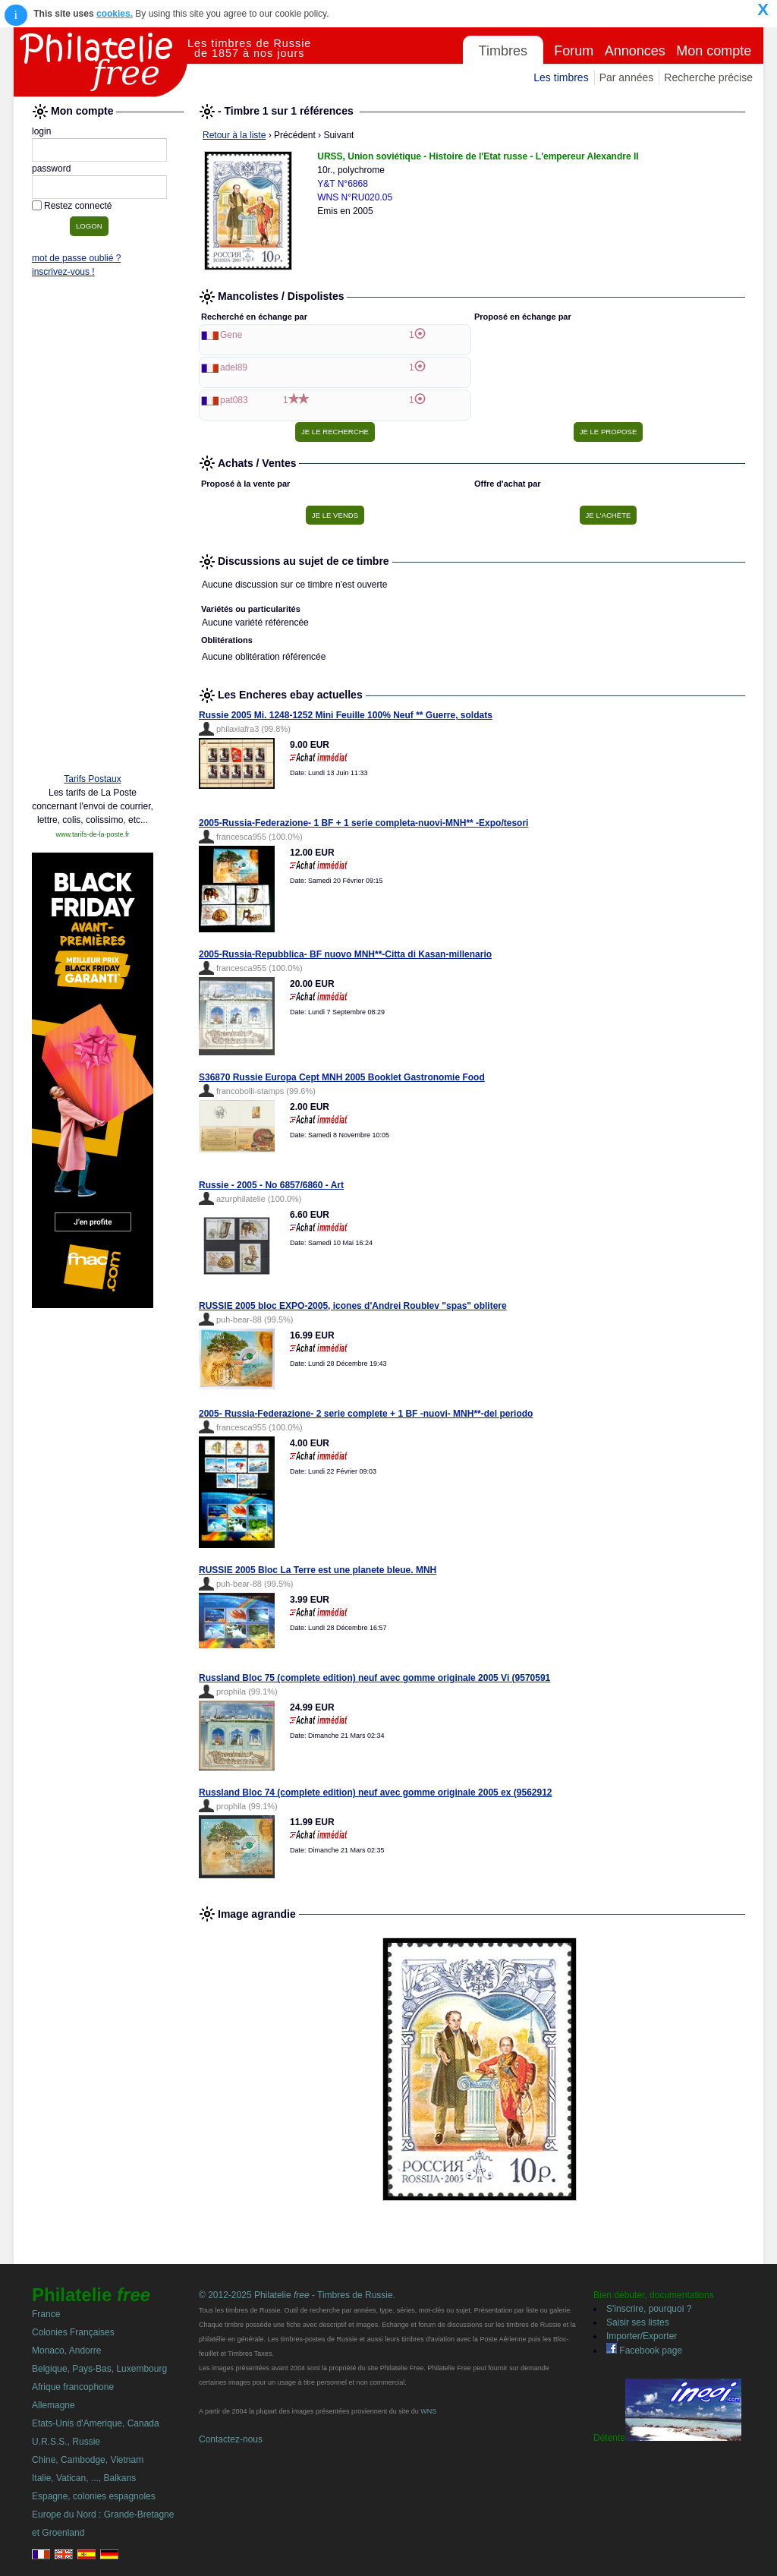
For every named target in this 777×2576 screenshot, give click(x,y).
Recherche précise (708, 77)
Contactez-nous (231, 2439)
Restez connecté (78, 205)
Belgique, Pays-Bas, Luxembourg (99, 2368)
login (41, 131)
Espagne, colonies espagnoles (94, 2496)
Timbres (503, 50)
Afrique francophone (73, 2387)
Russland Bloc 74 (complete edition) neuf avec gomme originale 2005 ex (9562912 (375, 1792)
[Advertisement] (92, 529)
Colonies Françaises (73, 2332)
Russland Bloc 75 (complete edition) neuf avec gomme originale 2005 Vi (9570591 (374, 1678)
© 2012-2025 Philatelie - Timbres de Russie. (297, 2295)
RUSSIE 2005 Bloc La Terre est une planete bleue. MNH (317, 1570)
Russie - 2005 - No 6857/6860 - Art (271, 1185)
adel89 (233, 367)
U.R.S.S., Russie (66, 2441)
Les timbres (560, 77)
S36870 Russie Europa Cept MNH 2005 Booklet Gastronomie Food (342, 1077)
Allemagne (53, 2405)
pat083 (234, 400)
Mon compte (713, 50)
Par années (626, 77)
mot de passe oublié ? (76, 258)
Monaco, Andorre (66, 2350)
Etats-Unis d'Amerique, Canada (95, 2423)
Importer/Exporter (641, 2336)
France (46, 2314)
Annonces (635, 50)
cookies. (114, 13)
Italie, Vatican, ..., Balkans (84, 2478)
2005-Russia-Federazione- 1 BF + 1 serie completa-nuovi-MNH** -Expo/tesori (363, 823)
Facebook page (644, 2350)
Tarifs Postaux (92, 779)
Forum (573, 50)
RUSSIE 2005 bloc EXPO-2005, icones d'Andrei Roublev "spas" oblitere (353, 1306)
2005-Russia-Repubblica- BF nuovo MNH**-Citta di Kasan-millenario (345, 954)
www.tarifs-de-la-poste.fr (92, 834)
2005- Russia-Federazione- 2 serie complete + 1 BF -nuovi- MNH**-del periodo (366, 1413)
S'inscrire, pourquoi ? (648, 2308)
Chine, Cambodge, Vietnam (87, 2460)
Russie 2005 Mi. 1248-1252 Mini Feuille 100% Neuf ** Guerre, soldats (345, 715)
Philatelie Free (101, 62)
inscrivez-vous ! (63, 271)
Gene (231, 334)
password (51, 168)
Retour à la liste (234, 135)
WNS (428, 2411)
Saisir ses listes (637, 2322)
